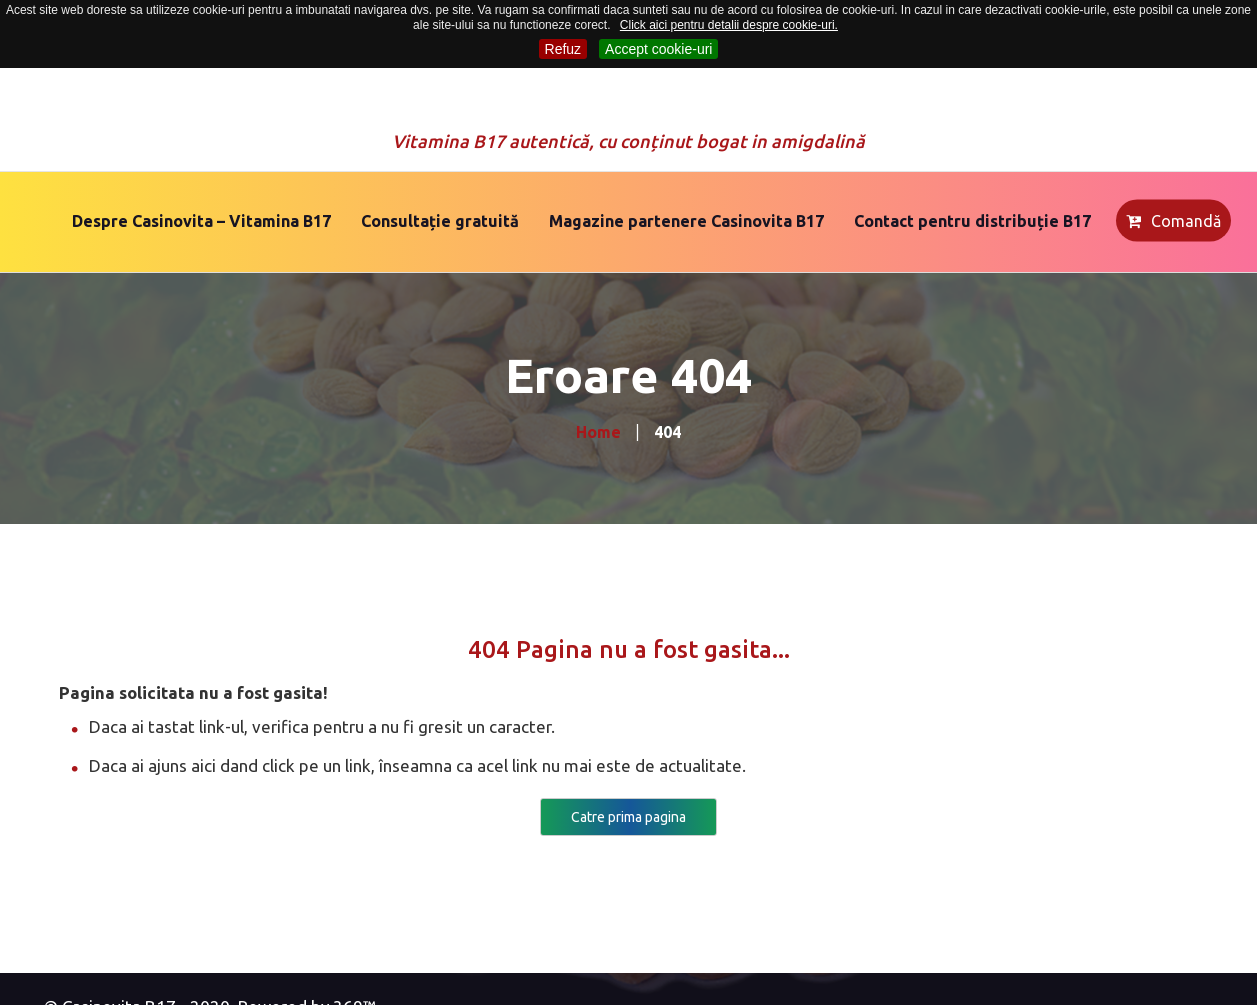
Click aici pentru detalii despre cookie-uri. (729, 25)
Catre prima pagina (628, 817)
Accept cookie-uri (658, 49)
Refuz (563, 49)
